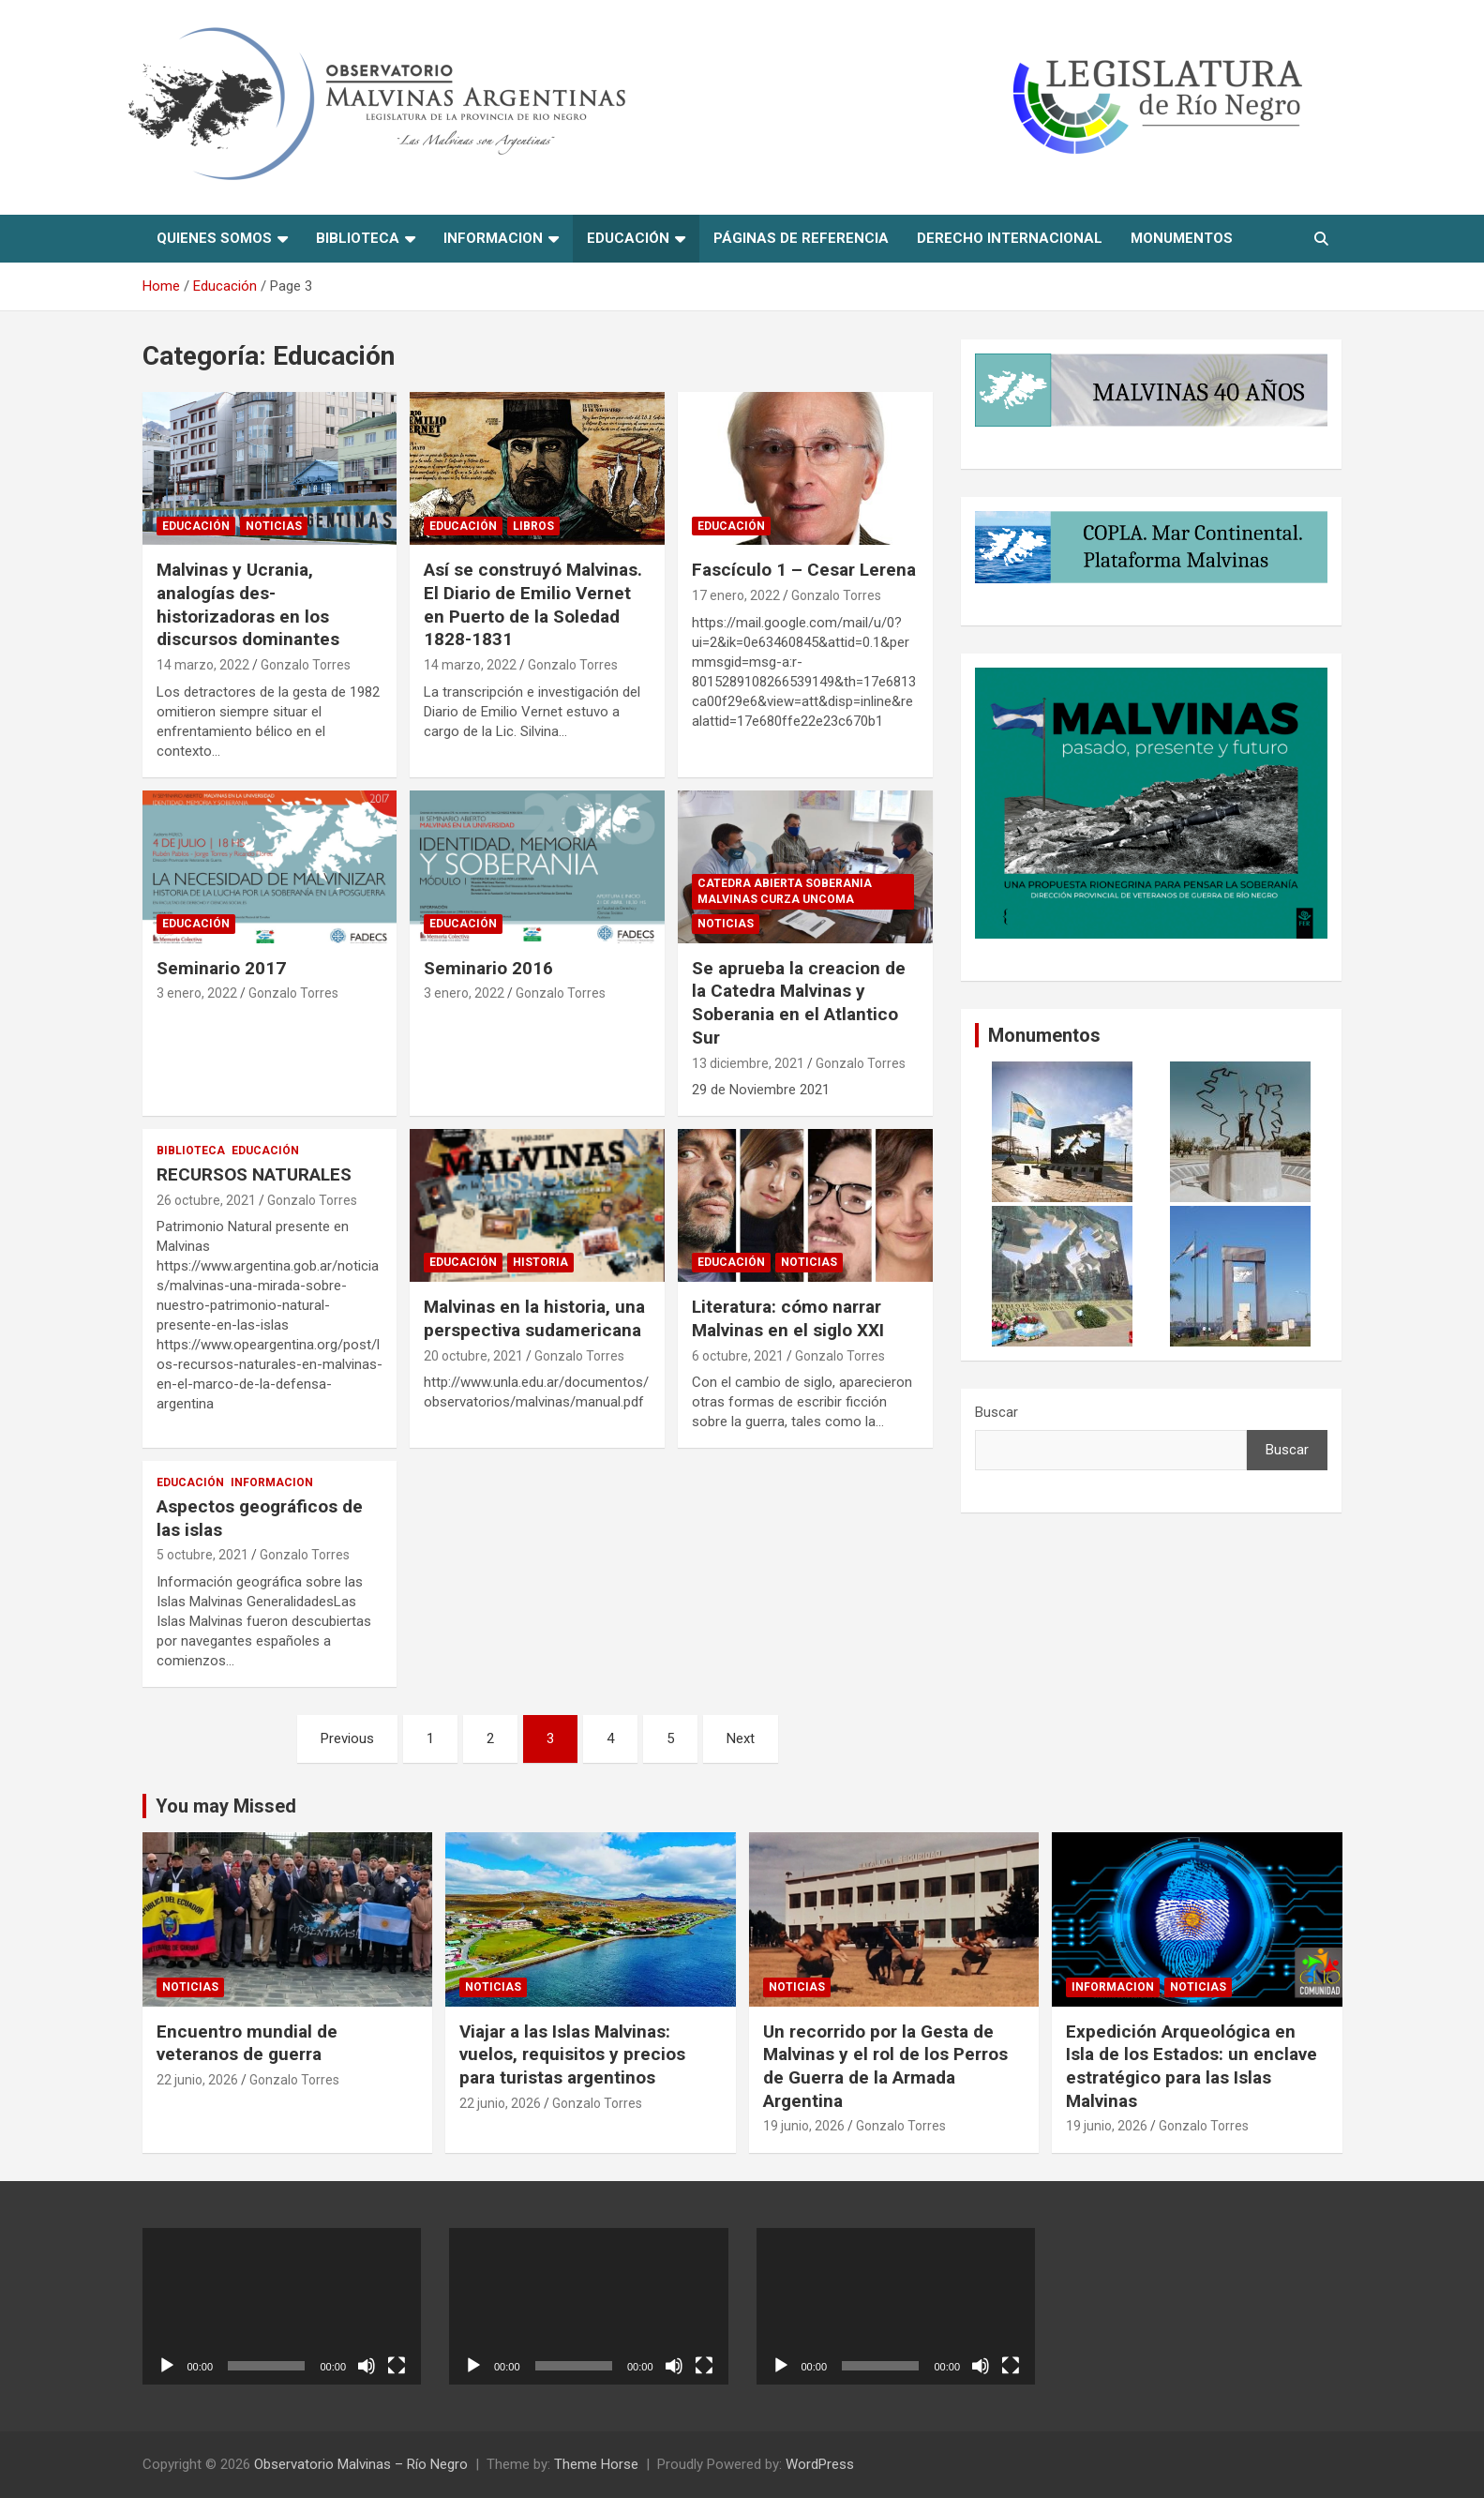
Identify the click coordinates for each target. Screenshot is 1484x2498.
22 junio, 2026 (197, 2079)
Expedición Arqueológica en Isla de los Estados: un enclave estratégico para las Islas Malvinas (1191, 2066)
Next (741, 1738)
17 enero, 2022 (736, 595)
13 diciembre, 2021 (748, 1063)
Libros (533, 526)
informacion (493, 238)
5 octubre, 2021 (202, 1554)
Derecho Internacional (1009, 238)
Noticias (274, 526)
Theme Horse (596, 2464)
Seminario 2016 (488, 968)
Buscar (996, 1412)
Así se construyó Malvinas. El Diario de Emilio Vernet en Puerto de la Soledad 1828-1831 (533, 604)
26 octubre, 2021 (206, 1200)
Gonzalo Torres (306, 664)
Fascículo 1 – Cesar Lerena (804, 569)
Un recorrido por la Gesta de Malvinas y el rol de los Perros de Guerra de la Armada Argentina (885, 2066)
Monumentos (1182, 238)
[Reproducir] (166, 2365)
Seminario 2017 (221, 968)
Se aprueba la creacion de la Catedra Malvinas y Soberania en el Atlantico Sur (799, 1002)
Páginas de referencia (801, 238)
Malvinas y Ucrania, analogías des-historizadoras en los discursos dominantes (248, 604)
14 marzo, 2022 (203, 664)
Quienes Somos (214, 238)
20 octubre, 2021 (473, 1355)
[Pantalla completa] (396, 2365)
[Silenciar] (366, 2365)
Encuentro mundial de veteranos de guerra (247, 2043)
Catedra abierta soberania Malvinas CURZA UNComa (784, 891)
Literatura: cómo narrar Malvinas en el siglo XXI (788, 1318)
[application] (282, 2306)
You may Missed (226, 1806)
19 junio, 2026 (804, 2125)
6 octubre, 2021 (738, 1355)
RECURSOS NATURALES (254, 1174)
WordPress (820, 2464)
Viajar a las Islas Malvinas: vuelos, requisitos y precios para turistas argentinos (572, 2054)
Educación (628, 238)
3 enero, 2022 (197, 993)
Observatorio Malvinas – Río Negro (361, 2464)
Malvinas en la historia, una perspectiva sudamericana (534, 1318)
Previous (347, 1738)
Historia (540, 1262)
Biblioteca (357, 238)
